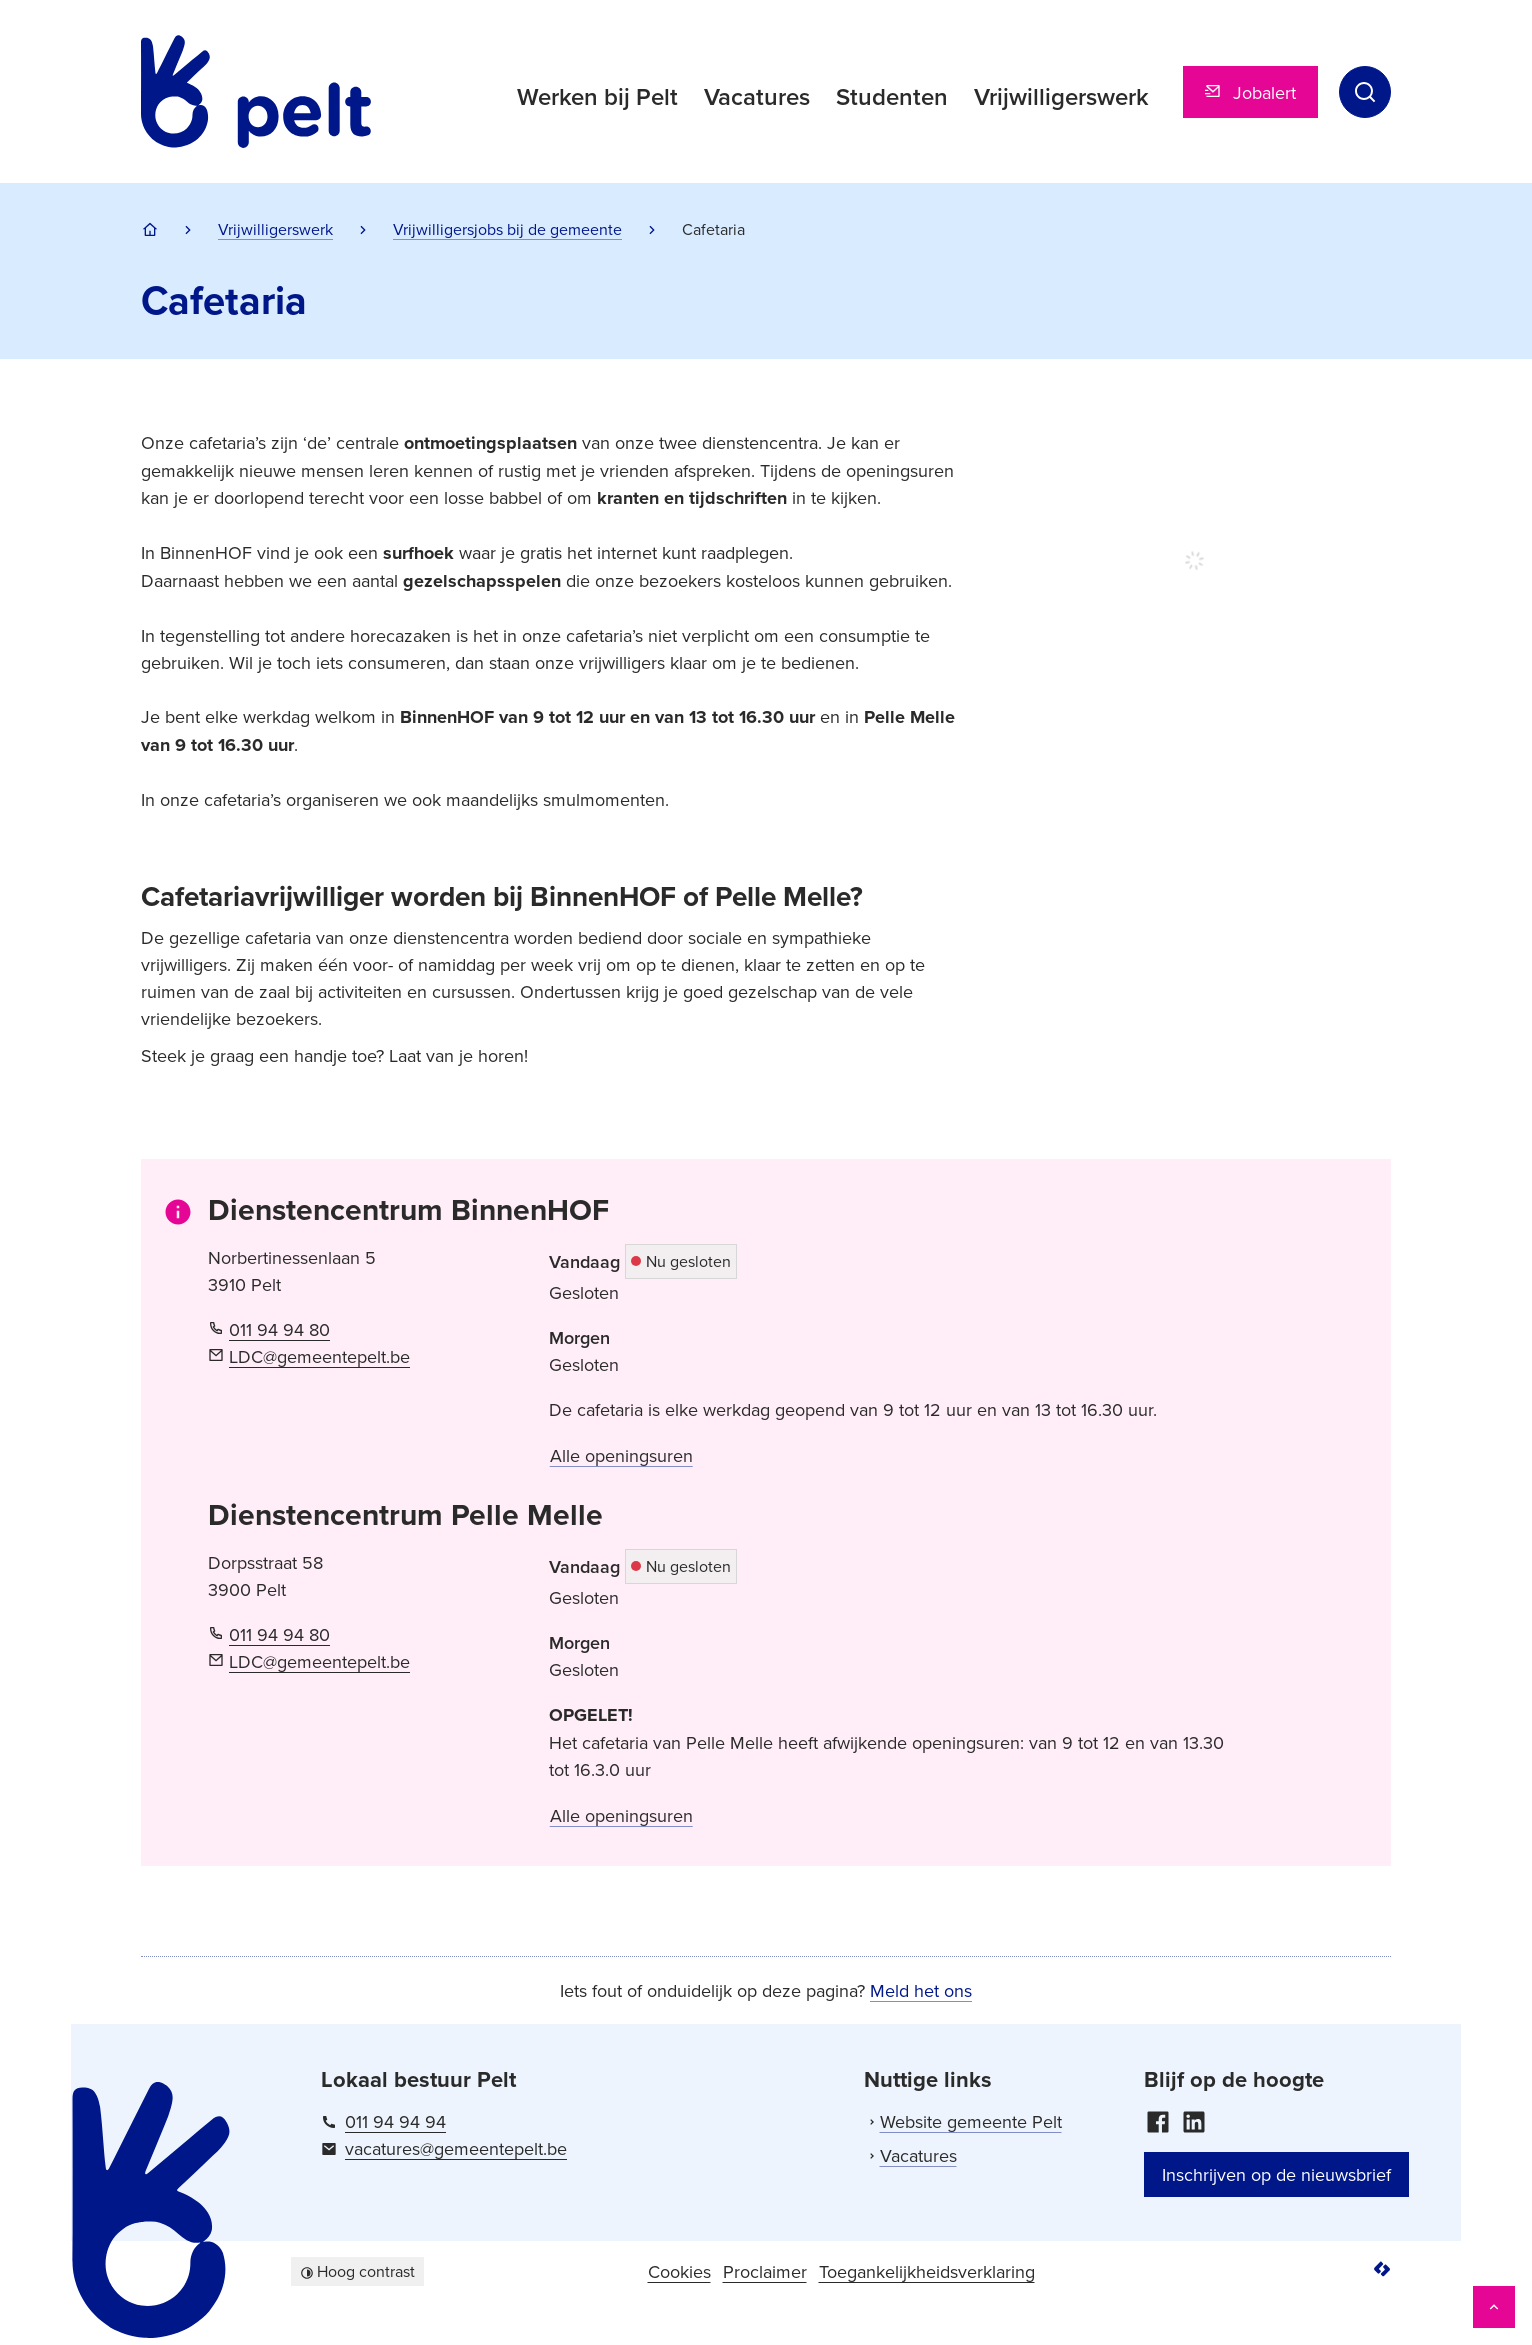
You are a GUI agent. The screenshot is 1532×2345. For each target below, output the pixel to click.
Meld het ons (921, 1990)
